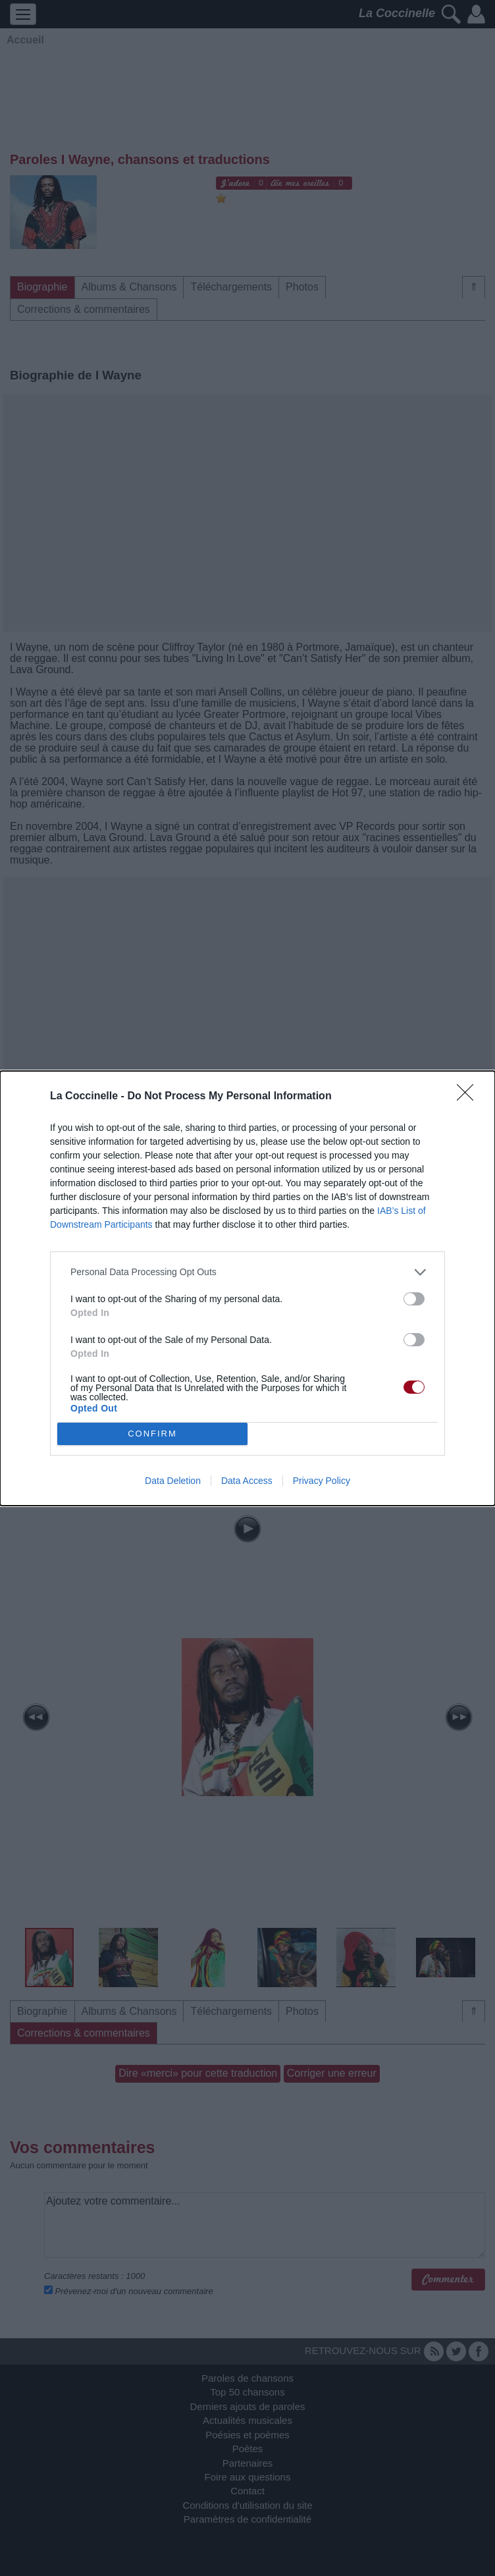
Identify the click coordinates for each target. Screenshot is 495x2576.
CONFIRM (152, 1434)
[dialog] (247, 1288)
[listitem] (247, 1272)
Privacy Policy (321, 1480)
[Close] (469, 1096)
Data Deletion (173, 1480)
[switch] (414, 1298)
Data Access (247, 1480)
